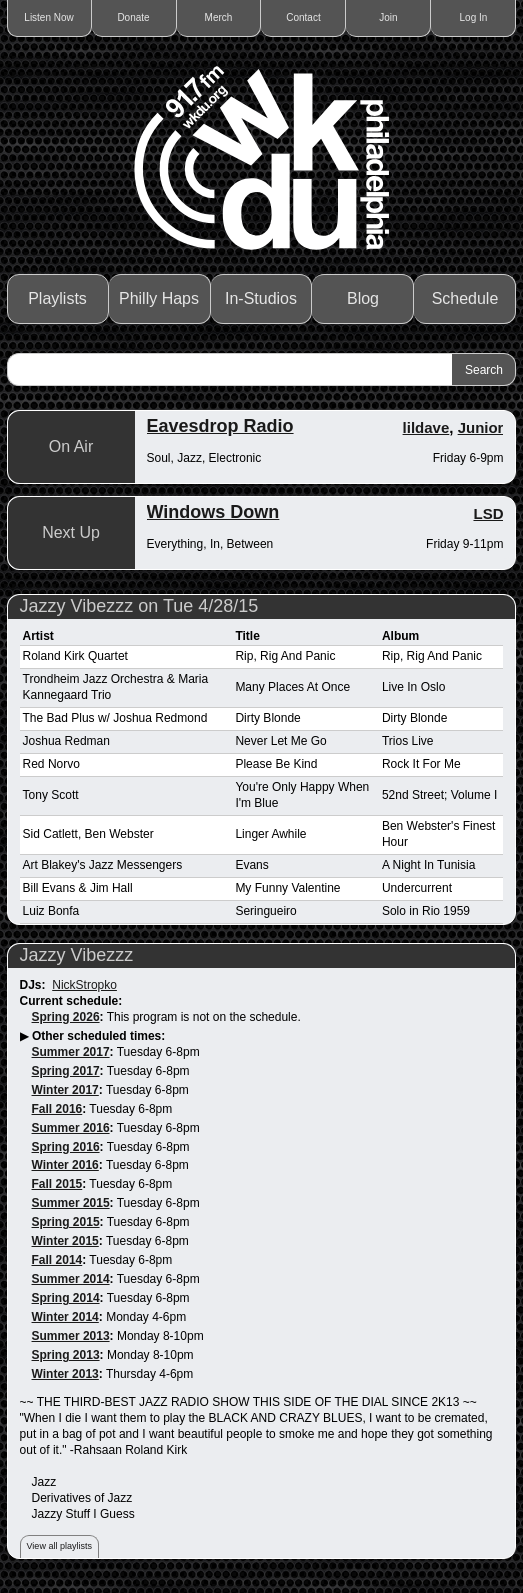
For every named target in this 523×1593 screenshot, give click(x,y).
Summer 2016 (71, 1128)
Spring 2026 (66, 1017)
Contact (303, 17)
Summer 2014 (71, 1279)
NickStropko (84, 985)
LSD (488, 513)
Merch (219, 17)
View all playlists (59, 1546)
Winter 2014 (65, 1317)
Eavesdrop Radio (220, 426)
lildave (426, 427)
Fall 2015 (57, 1184)
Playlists (57, 298)
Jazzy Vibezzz (77, 955)
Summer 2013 (71, 1336)
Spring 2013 (66, 1355)
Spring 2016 (66, 1147)
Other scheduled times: (98, 1036)
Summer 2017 (71, 1052)
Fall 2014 (57, 1260)
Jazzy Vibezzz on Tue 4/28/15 (139, 606)
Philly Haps (159, 298)
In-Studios (261, 298)
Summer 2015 (71, 1203)
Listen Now (48, 17)
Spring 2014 (66, 1298)
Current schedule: (71, 1001)
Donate (133, 17)
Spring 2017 (66, 1071)
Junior (481, 427)
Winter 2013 (65, 1374)
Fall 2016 (57, 1109)
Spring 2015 (66, 1222)
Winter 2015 (65, 1241)
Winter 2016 (65, 1165)
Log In (474, 17)
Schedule (465, 298)
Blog (363, 298)
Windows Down (213, 512)
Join (388, 17)
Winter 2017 (65, 1090)
